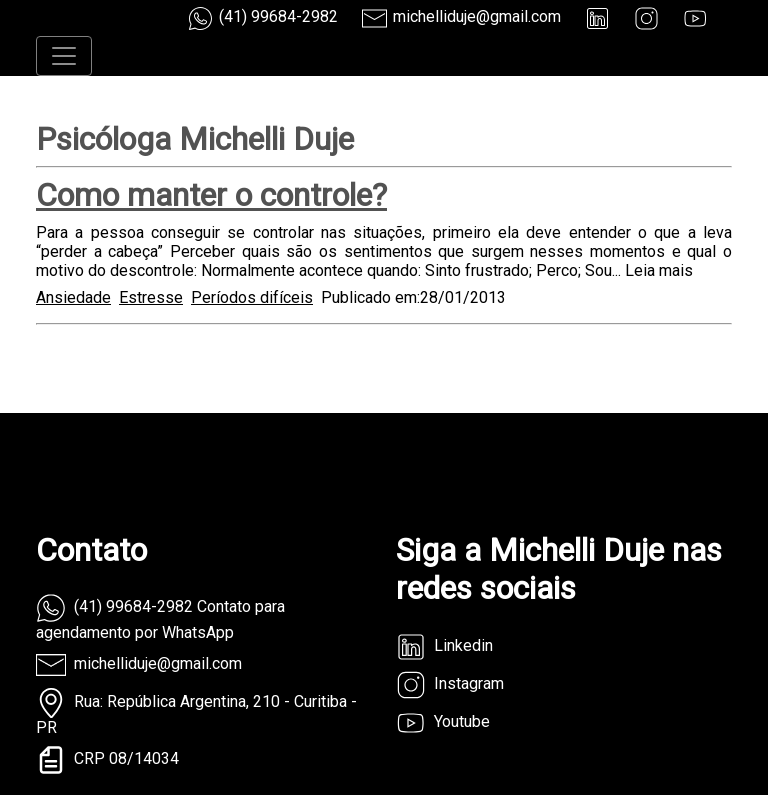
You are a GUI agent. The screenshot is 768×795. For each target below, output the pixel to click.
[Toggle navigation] (64, 56)
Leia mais (659, 270)
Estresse (151, 297)
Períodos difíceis (252, 297)
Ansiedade (73, 297)
